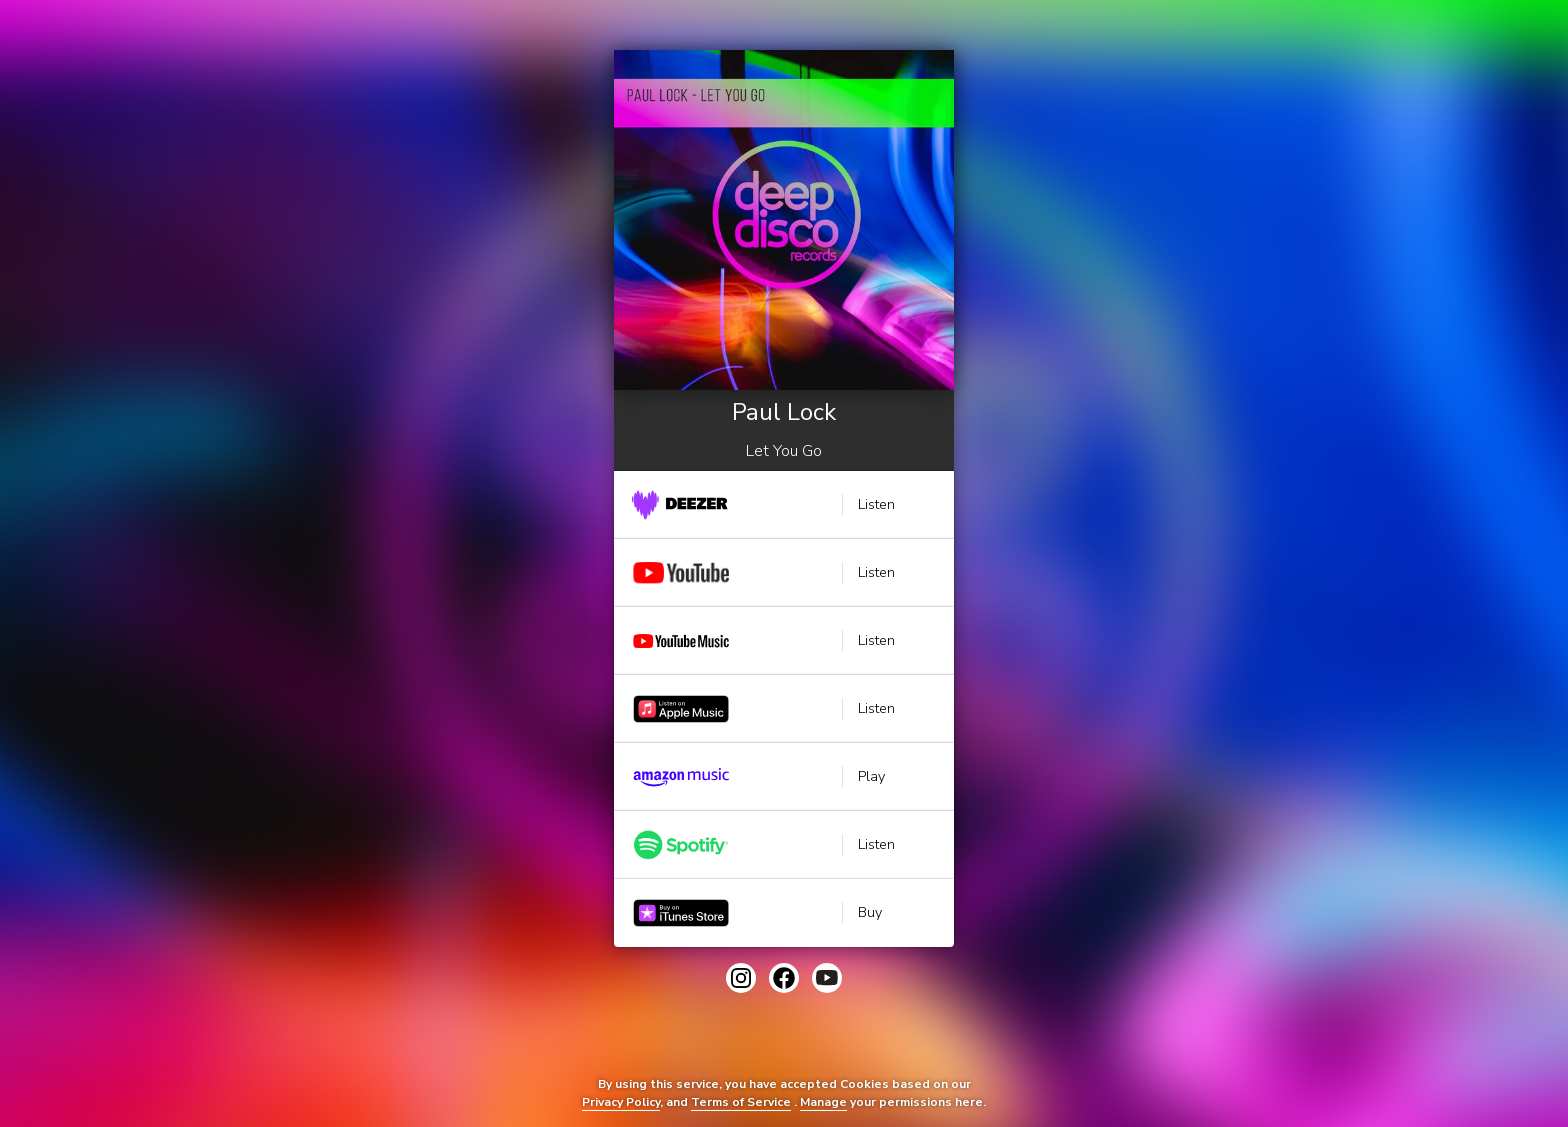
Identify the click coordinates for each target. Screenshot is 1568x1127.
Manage (823, 1102)
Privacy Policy (621, 1102)
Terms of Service (741, 1102)
